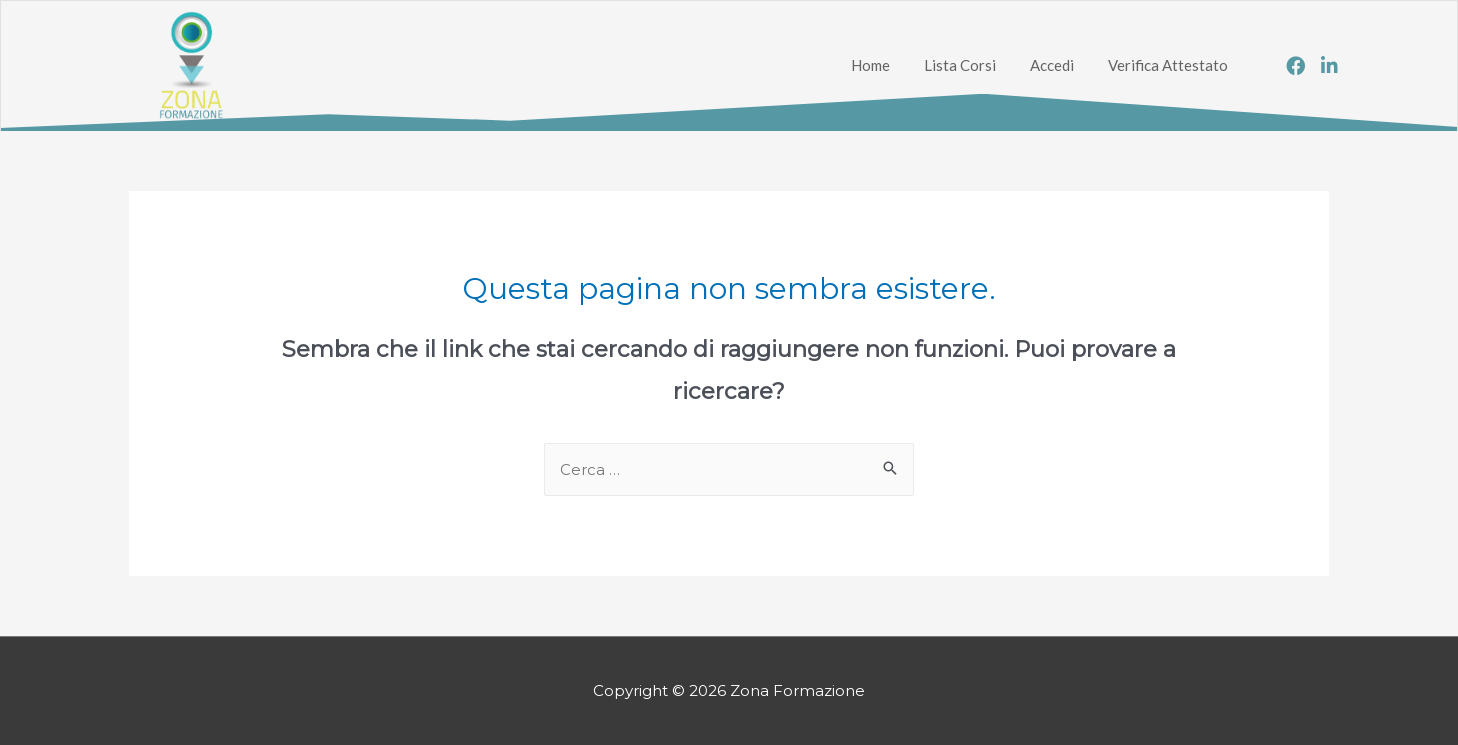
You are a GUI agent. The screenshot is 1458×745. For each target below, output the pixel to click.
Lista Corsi (960, 65)
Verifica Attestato (1168, 65)
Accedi (1052, 65)
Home (870, 65)
